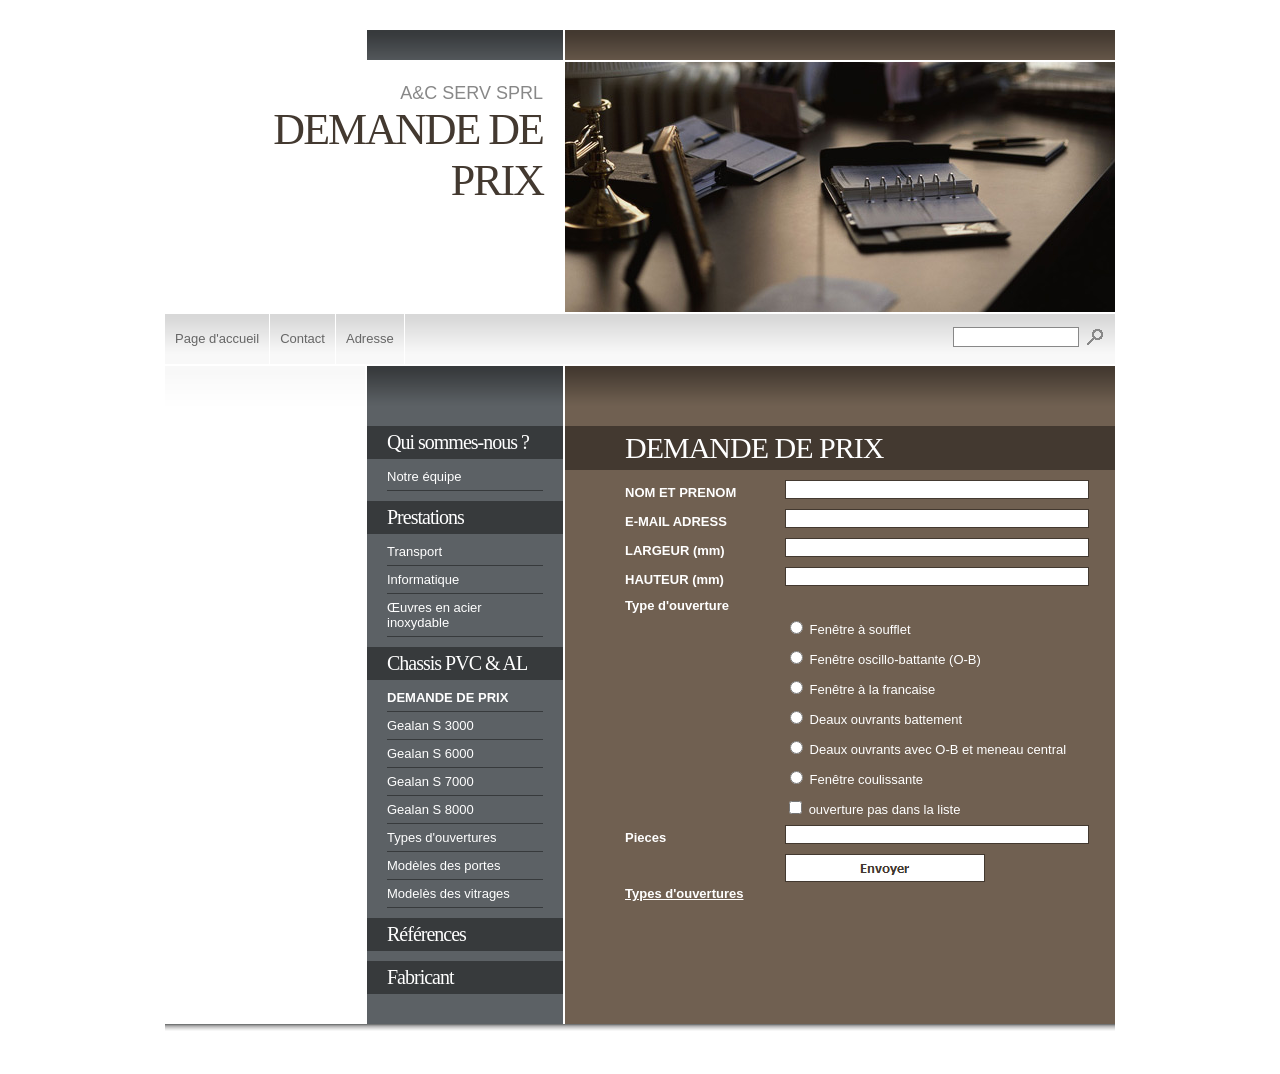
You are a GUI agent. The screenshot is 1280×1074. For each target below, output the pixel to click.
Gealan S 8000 (430, 809)
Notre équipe (424, 476)
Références (426, 934)
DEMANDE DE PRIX (447, 697)
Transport (414, 551)
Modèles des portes (443, 865)
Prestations (425, 517)
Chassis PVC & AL (457, 663)
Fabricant (420, 977)
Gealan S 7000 (430, 781)
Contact (302, 338)
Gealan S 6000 (430, 753)
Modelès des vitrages (448, 893)
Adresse (370, 338)
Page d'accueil (217, 338)
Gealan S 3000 (430, 725)
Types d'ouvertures (441, 837)
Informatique (423, 579)
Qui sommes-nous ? (458, 442)
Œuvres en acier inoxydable (434, 615)
